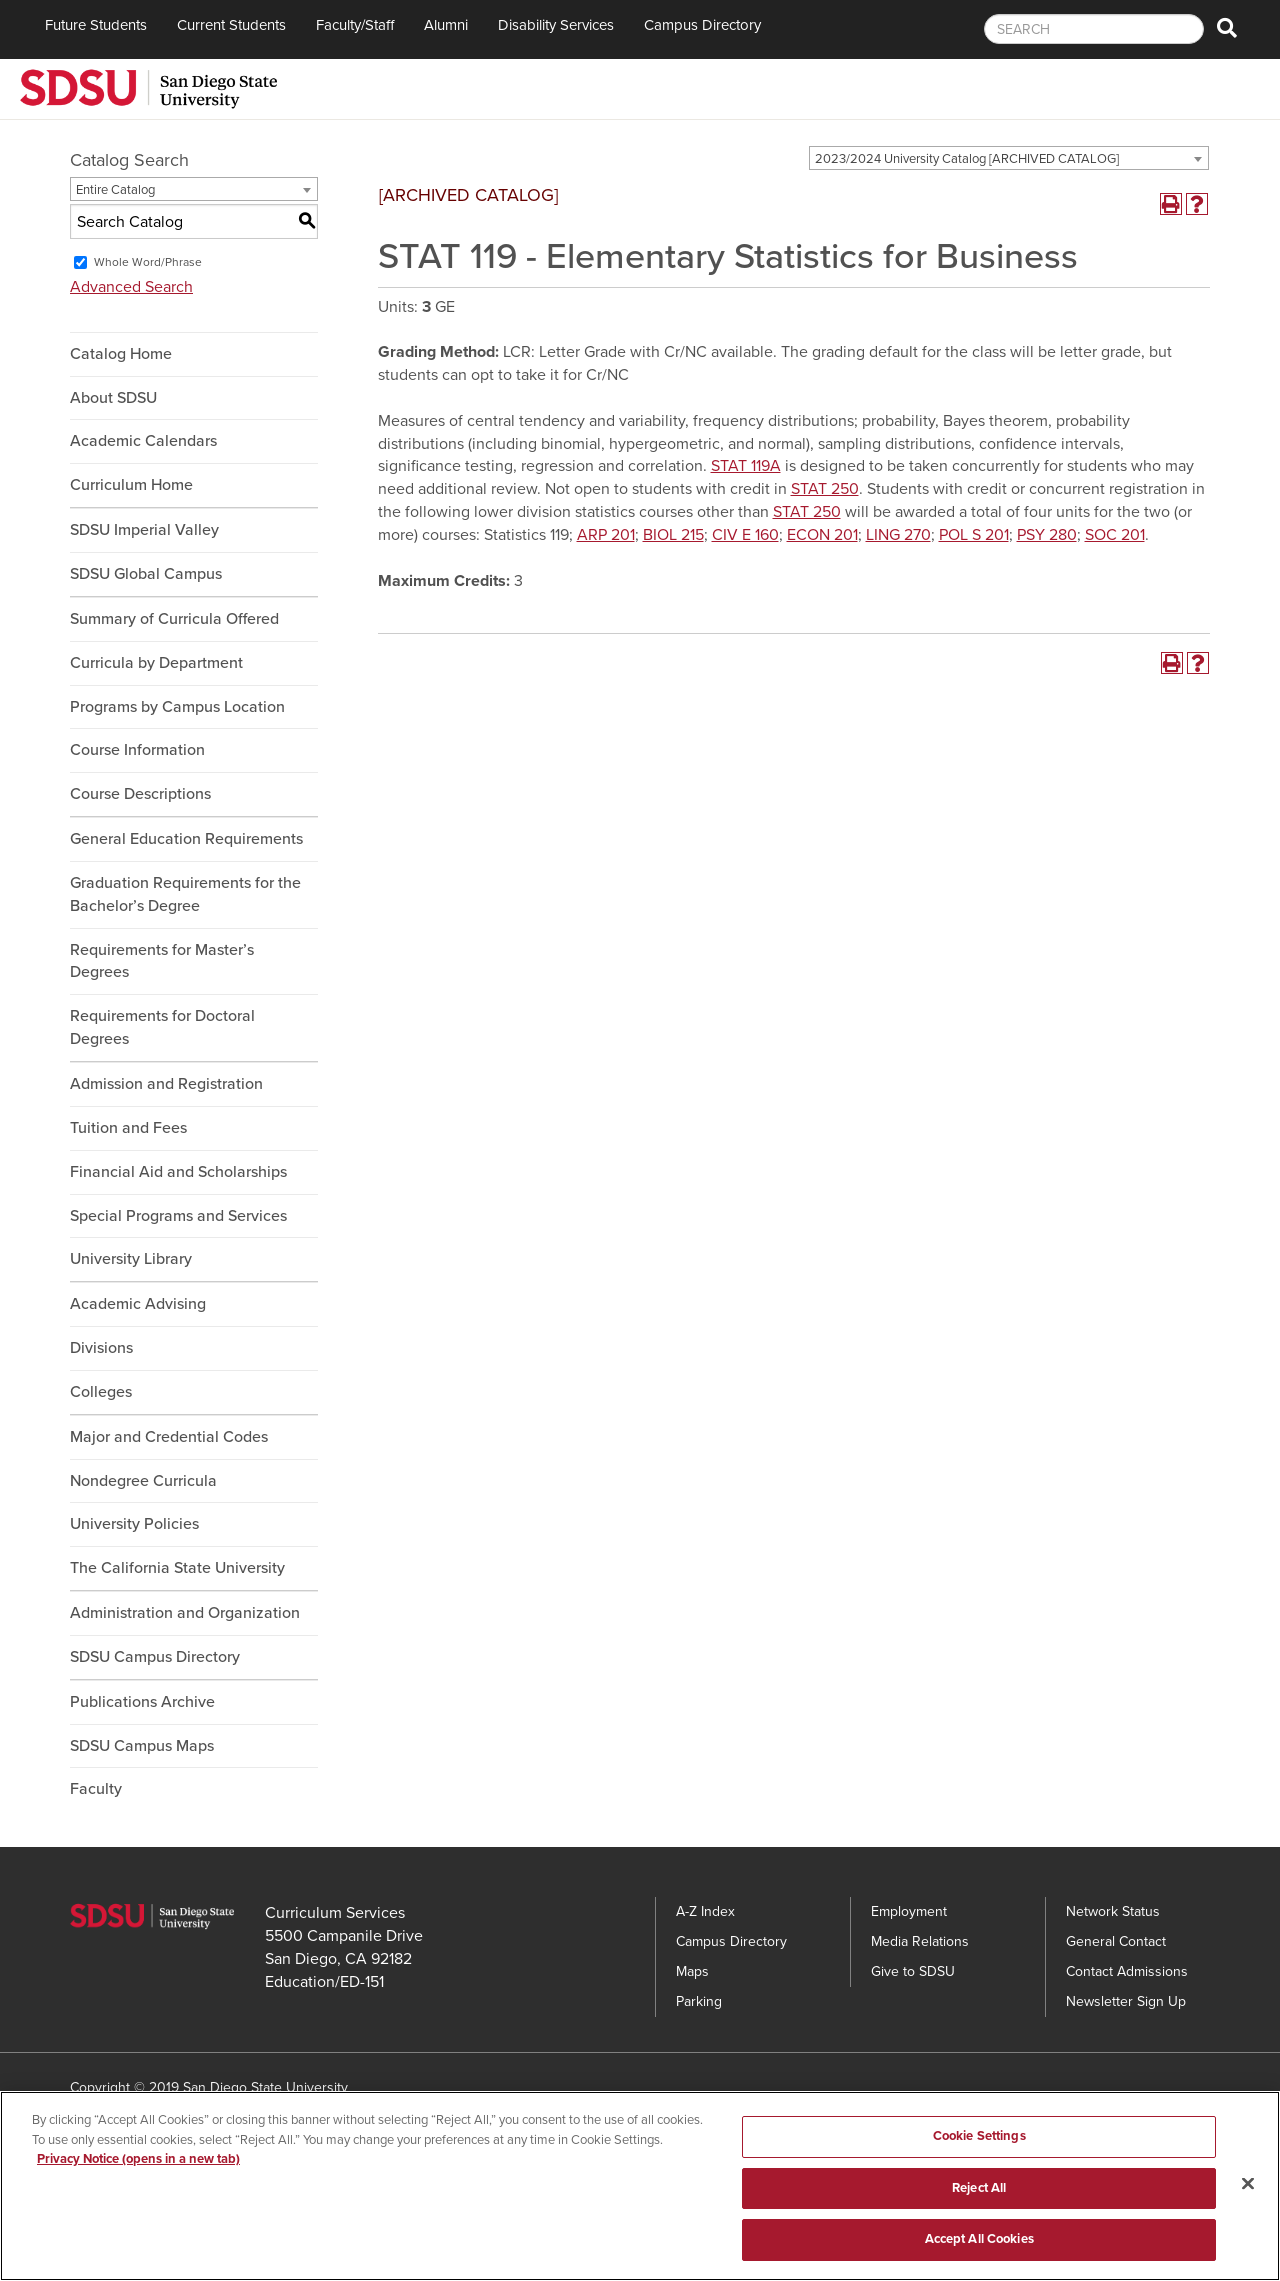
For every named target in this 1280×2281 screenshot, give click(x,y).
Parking (699, 2001)
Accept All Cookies (979, 2244)
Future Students (96, 25)
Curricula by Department (156, 663)
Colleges (101, 1392)
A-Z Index (705, 1911)
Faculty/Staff (355, 25)
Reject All (979, 2192)
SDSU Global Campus (146, 574)
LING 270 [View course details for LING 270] (898, 535)
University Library (131, 1259)
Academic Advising (138, 1304)
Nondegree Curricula (143, 1481)
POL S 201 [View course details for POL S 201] (974, 535)
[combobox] (1009, 158)
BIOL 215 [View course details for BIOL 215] (673, 535)
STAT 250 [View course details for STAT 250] (825, 489)
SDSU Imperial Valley (144, 530)
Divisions (101, 1348)
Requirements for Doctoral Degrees (162, 1027)
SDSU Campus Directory (155, 1657)
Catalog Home (121, 354)
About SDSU (113, 398)
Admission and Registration (166, 1084)
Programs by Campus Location (177, 707)
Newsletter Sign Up (1126, 2001)
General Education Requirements (186, 839)
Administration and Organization (185, 1613)
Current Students (231, 25)
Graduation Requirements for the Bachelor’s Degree (185, 894)
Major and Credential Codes (169, 1437)
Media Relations (920, 1941)
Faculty (96, 1789)
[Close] (1248, 2188)
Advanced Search (131, 287)
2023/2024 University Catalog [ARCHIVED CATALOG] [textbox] (967, 159)
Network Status (1113, 1911)
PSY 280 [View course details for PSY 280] (1047, 535)
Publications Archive (142, 1702)
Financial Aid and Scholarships (178, 1172)
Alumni (446, 25)
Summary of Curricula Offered (174, 619)
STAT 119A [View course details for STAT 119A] (746, 466)
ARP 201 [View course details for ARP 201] (606, 535)
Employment (909, 1911)
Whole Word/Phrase (148, 262)
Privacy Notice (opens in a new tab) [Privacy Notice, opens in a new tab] (138, 2164)
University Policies (134, 1524)
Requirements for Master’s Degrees (162, 961)
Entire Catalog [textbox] (115, 190)
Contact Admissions (1127, 1971)
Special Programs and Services (178, 1216)
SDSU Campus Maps (142, 1746)
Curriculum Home (131, 485)
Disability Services (556, 25)
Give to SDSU (913, 1971)
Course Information (137, 750)
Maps (692, 1971)
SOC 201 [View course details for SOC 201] (1115, 535)
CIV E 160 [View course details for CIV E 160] (745, 535)
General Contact (1116, 1941)
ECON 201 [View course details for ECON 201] (822, 535)
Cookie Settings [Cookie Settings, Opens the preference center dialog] (979, 2141)
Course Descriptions (140, 794)
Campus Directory (702, 25)
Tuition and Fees (128, 1128)
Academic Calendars (143, 441)
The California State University (177, 1568)
